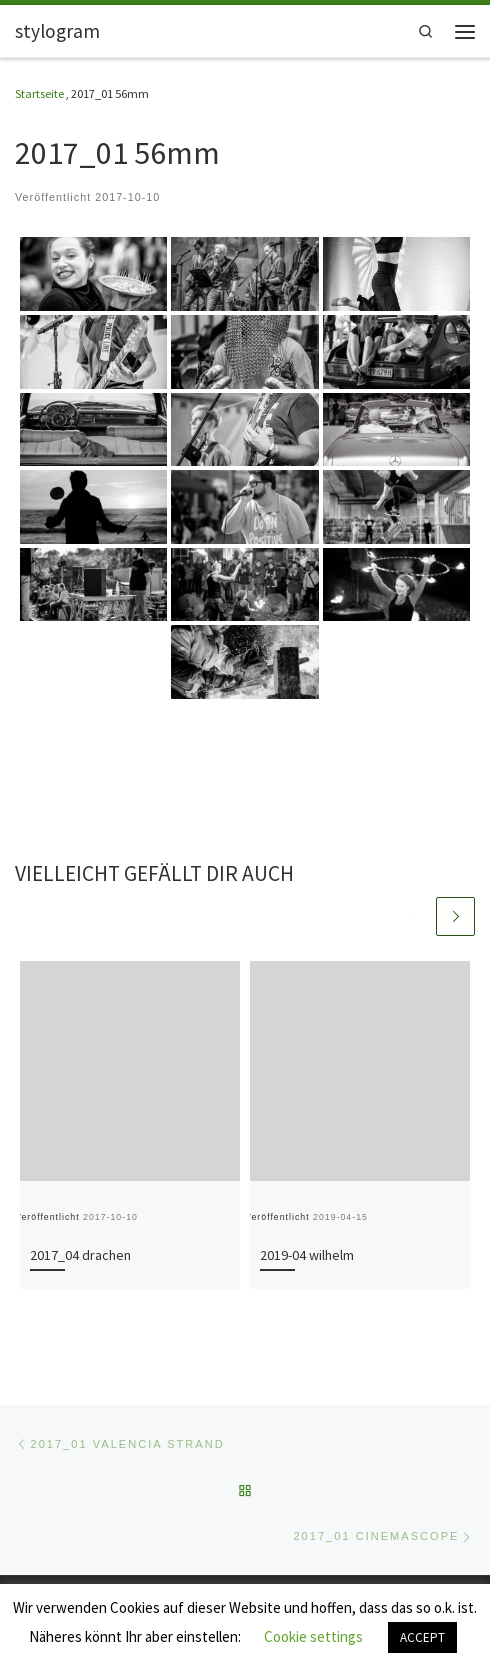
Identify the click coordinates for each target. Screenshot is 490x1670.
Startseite (39, 93)
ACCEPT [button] (422, 1637)
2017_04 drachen (80, 1255)
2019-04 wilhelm (307, 1255)
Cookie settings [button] (313, 1636)
